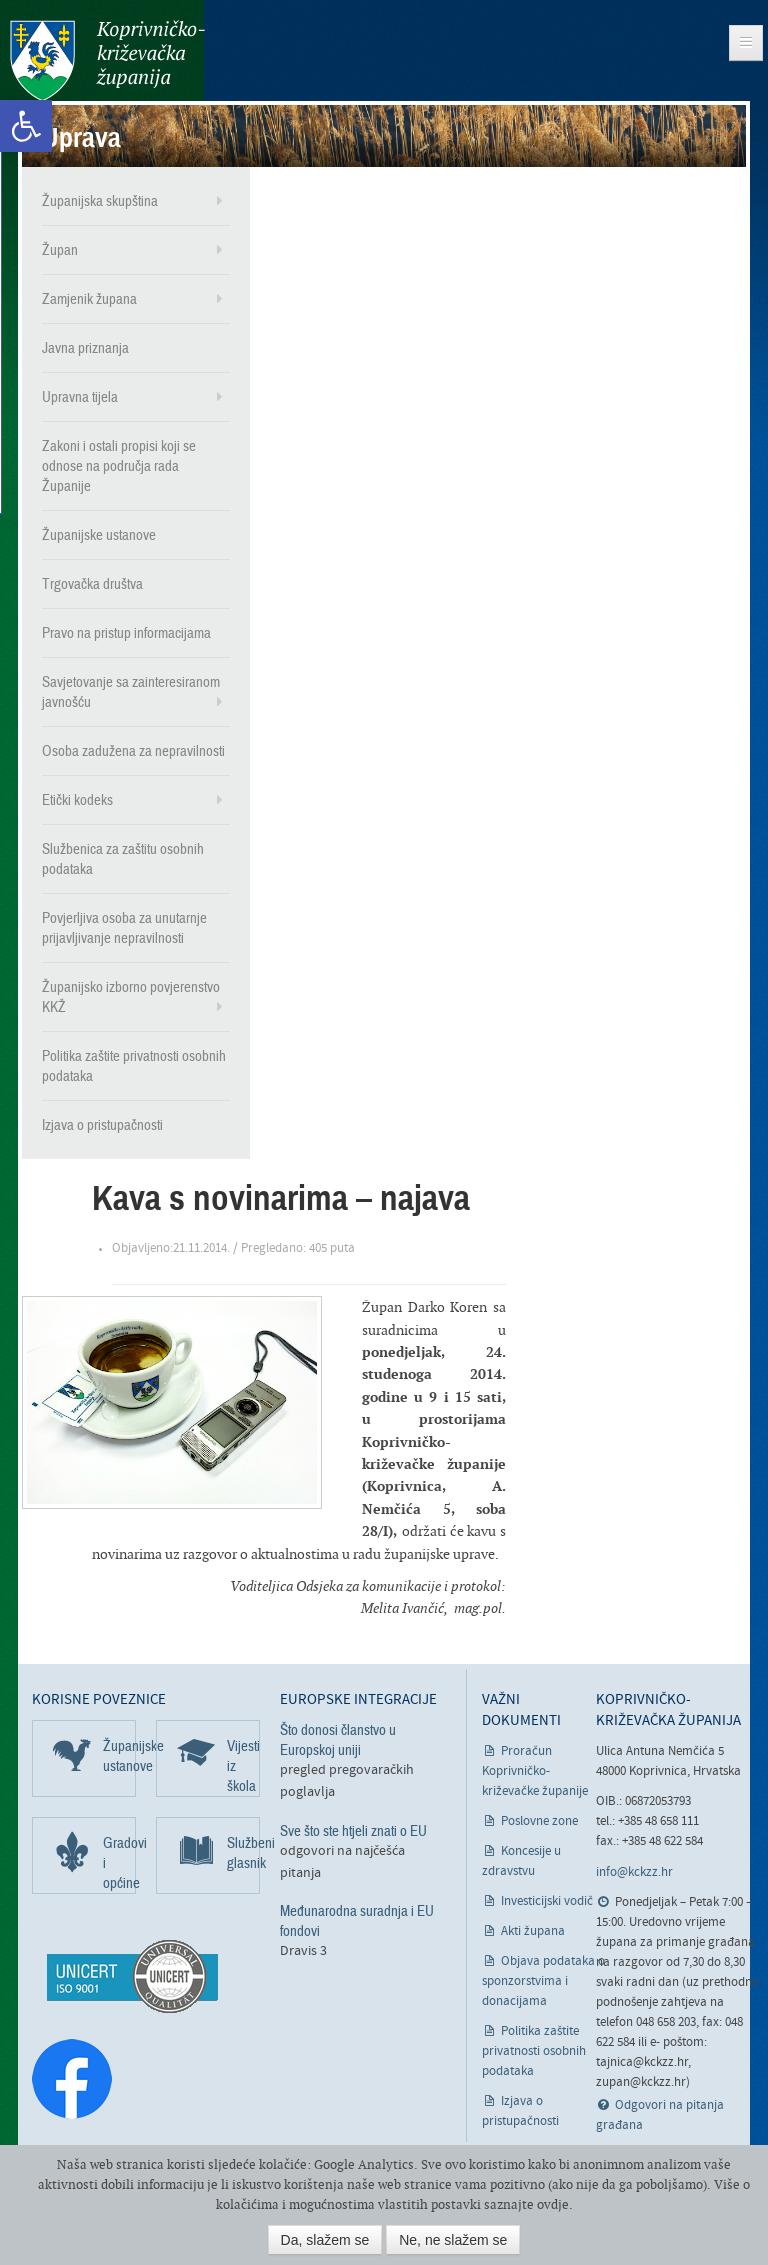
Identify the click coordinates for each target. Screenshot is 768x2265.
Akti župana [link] (533, 1931)
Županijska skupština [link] (100, 201)
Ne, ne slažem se (453, 2240)
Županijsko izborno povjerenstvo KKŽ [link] (131, 997)
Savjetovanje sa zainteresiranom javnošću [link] (131, 692)
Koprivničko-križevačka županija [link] (107, 60)
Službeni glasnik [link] (243, 1853)
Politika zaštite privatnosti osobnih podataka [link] (134, 1066)
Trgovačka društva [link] (92, 584)
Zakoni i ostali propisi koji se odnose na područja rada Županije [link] (119, 466)
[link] (26, 126)
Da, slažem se (325, 2240)
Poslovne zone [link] (539, 1821)
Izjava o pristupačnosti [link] (102, 1125)
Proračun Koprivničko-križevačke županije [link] (535, 1771)
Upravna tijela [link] (80, 397)
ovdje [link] (553, 2204)
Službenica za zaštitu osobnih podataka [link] (123, 859)
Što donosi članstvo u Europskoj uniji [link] (338, 1740)
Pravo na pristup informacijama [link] (126, 633)
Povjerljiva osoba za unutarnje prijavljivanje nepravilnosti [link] (124, 928)
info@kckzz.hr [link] (634, 1872)
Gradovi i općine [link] (119, 1863)
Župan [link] (60, 250)
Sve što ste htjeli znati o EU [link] (353, 1831)
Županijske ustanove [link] (99, 535)
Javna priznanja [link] (85, 348)
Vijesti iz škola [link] (243, 1766)
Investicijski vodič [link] (547, 1901)
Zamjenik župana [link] (89, 299)
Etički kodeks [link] (77, 800)
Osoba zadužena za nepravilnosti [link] (133, 751)
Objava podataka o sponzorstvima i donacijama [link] (543, 1981)
